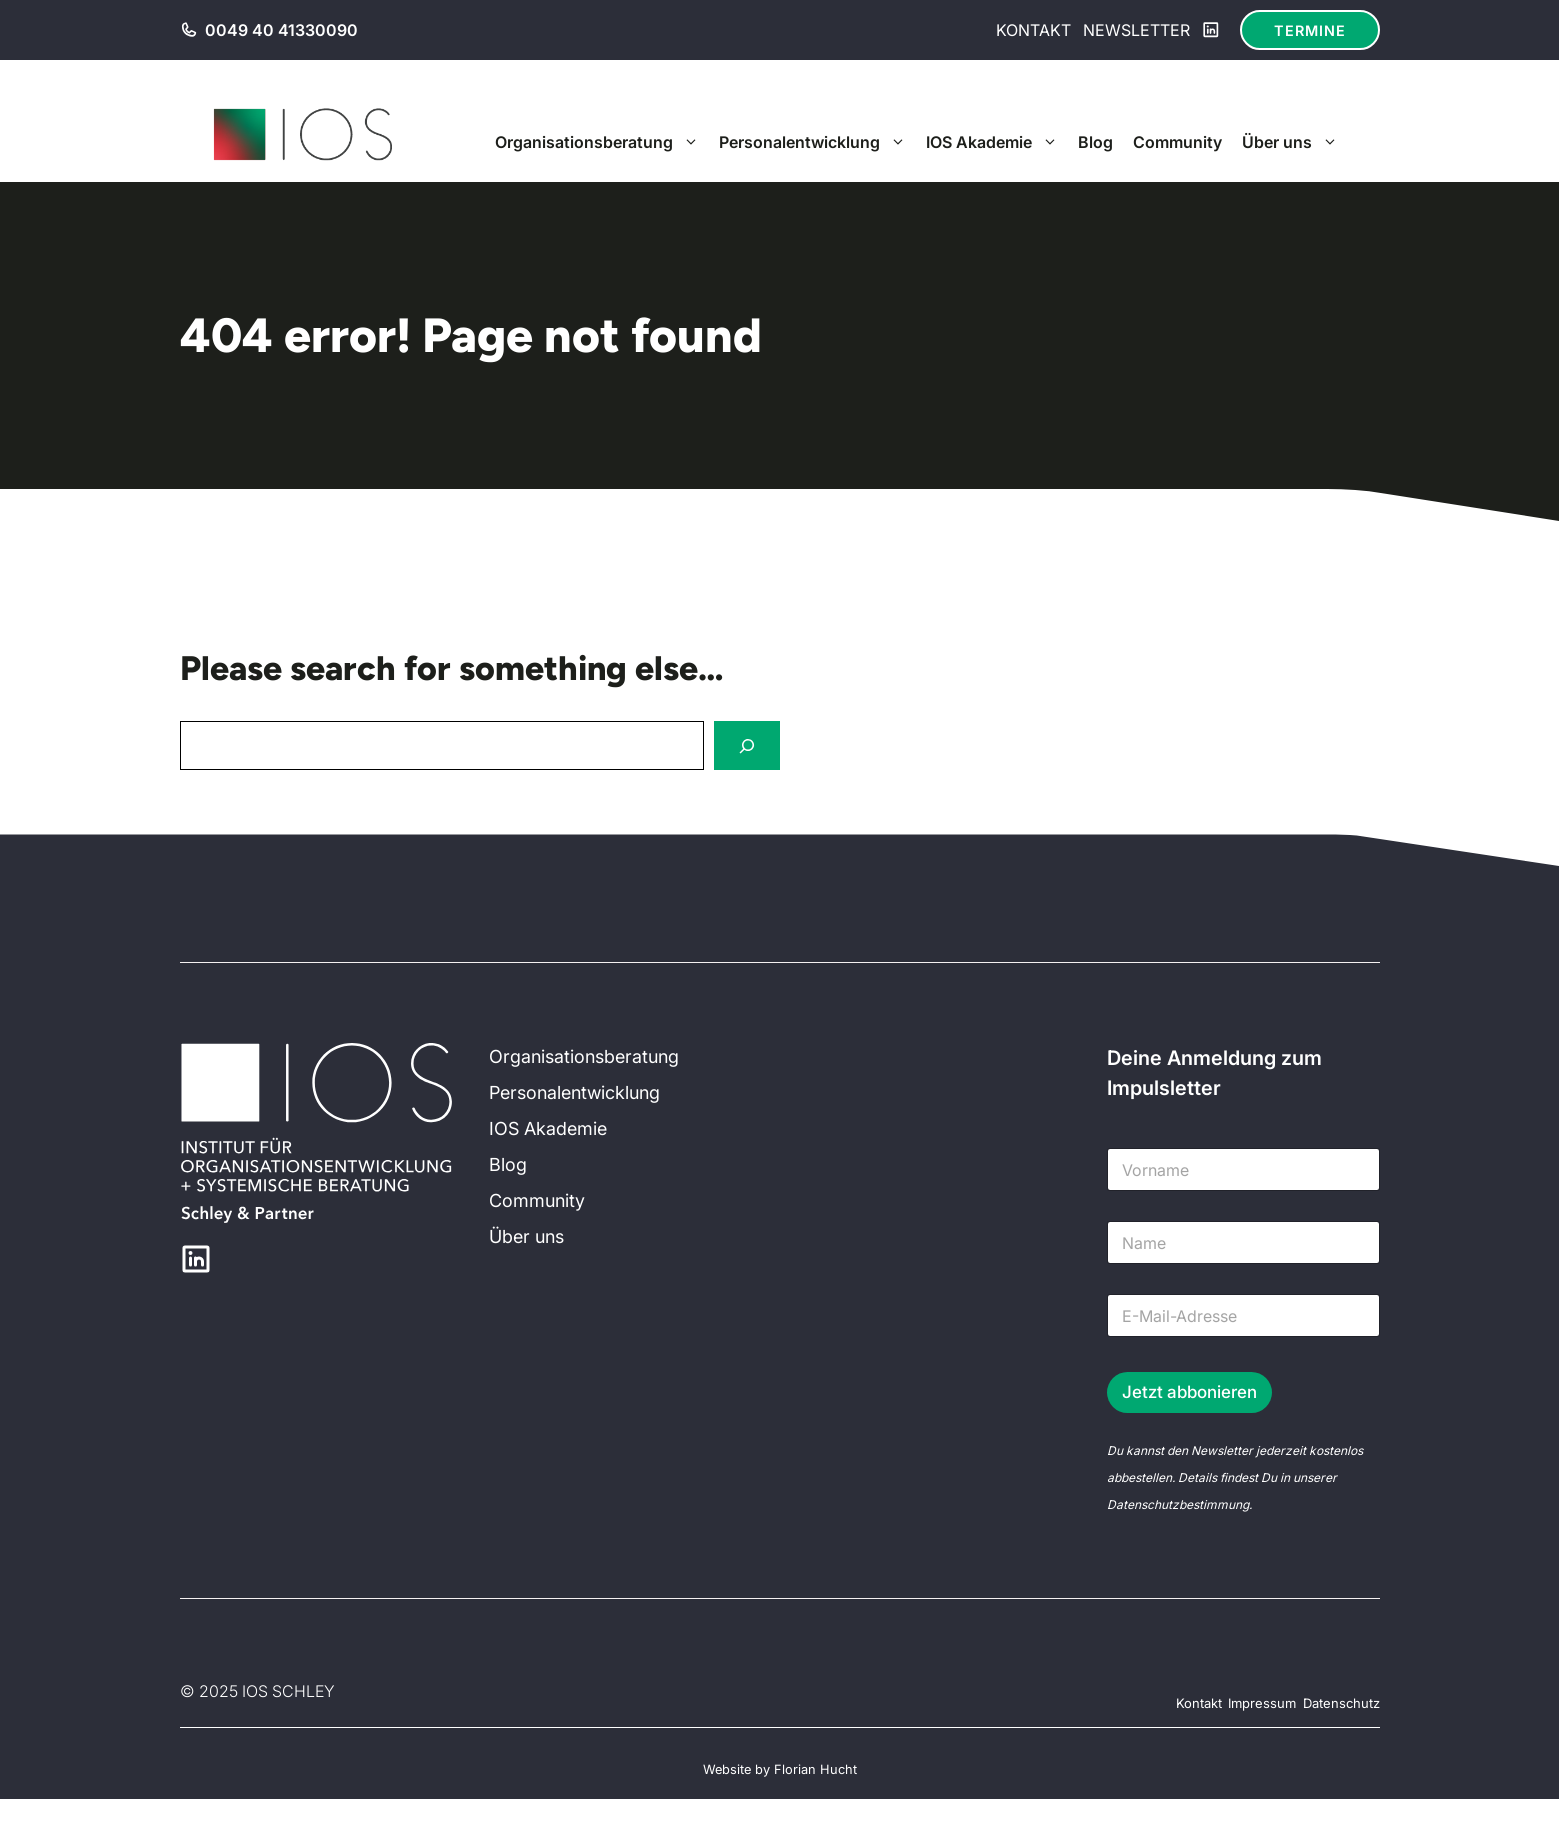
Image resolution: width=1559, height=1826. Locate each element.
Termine (1310, 30)
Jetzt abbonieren (1189, 1392)
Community (1177, 142)
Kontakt (1033, 30)
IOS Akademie (997, 142)
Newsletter (1136, 30)
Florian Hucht (815, 1769)
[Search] (747, 745)
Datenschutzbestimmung (1178, 1504)
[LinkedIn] (1211, 30)
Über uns (1295, 142)
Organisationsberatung (602, 142)
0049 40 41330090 (281, 30)
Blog (1095, 142)
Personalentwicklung (817, 142)
